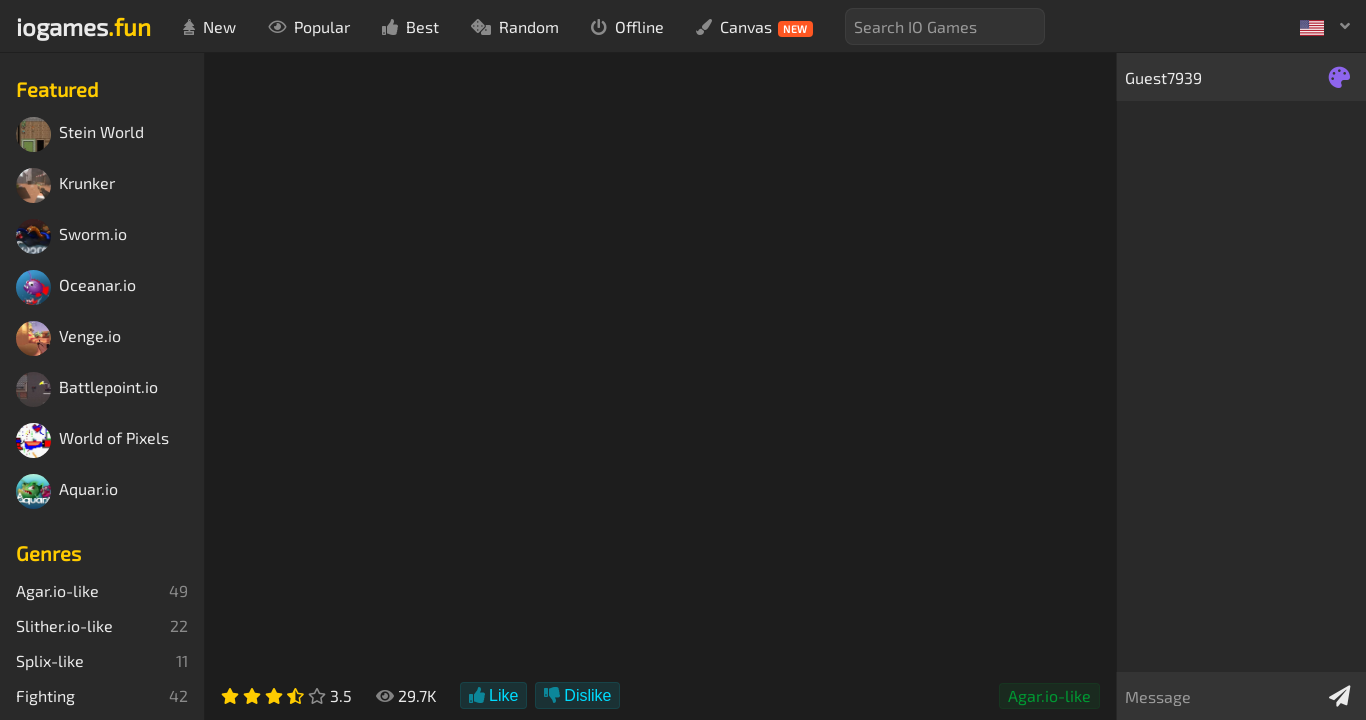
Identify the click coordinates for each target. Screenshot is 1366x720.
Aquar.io (67, 491)
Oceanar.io (76, 287)
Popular (309, 26)
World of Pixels (92, 440)
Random (515, 26)
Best (410, 26)
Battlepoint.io (87, 389)
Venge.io (68, 338)
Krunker (65, 185)
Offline (627, 26)
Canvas (754, 27)
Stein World (80, 134)
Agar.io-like (1049, 695)
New (209, 26)
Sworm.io (71, 236)
